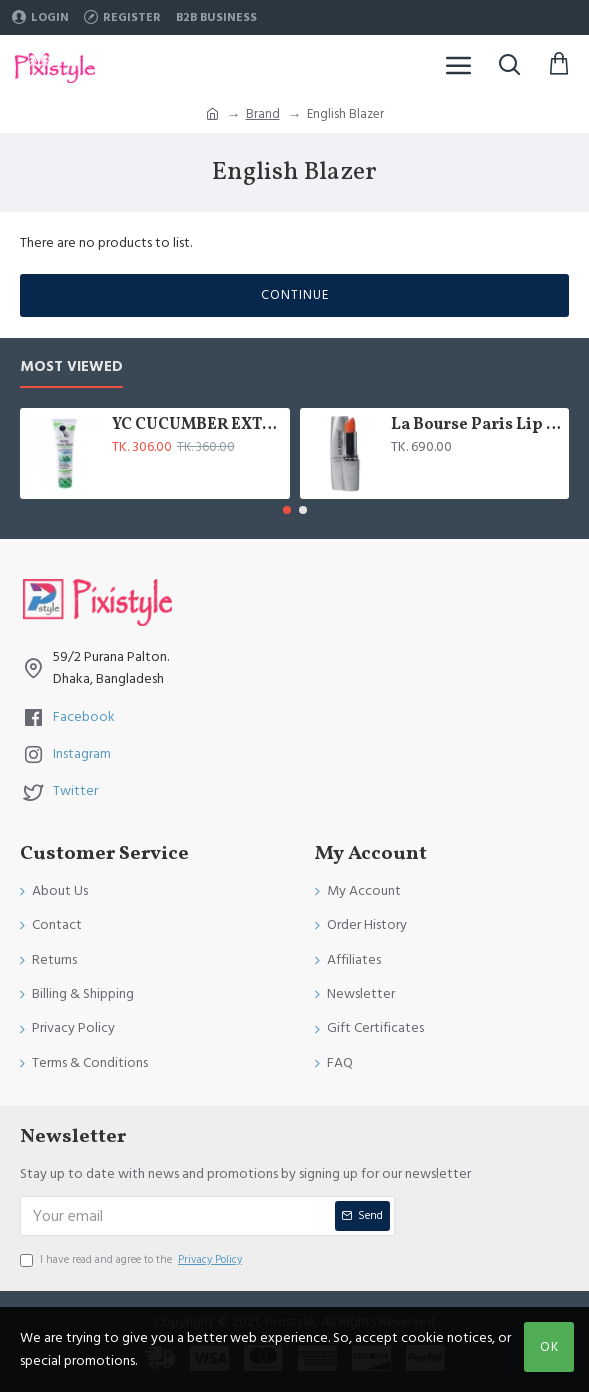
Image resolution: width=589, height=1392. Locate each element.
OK (549, 1347)
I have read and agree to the (132, 1260)
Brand (263, 114)
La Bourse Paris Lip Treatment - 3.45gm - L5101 (476, 425)
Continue (295, 295)
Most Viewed (71, 367)
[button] (287, 510)
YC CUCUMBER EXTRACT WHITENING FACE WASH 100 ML (197, 425)
